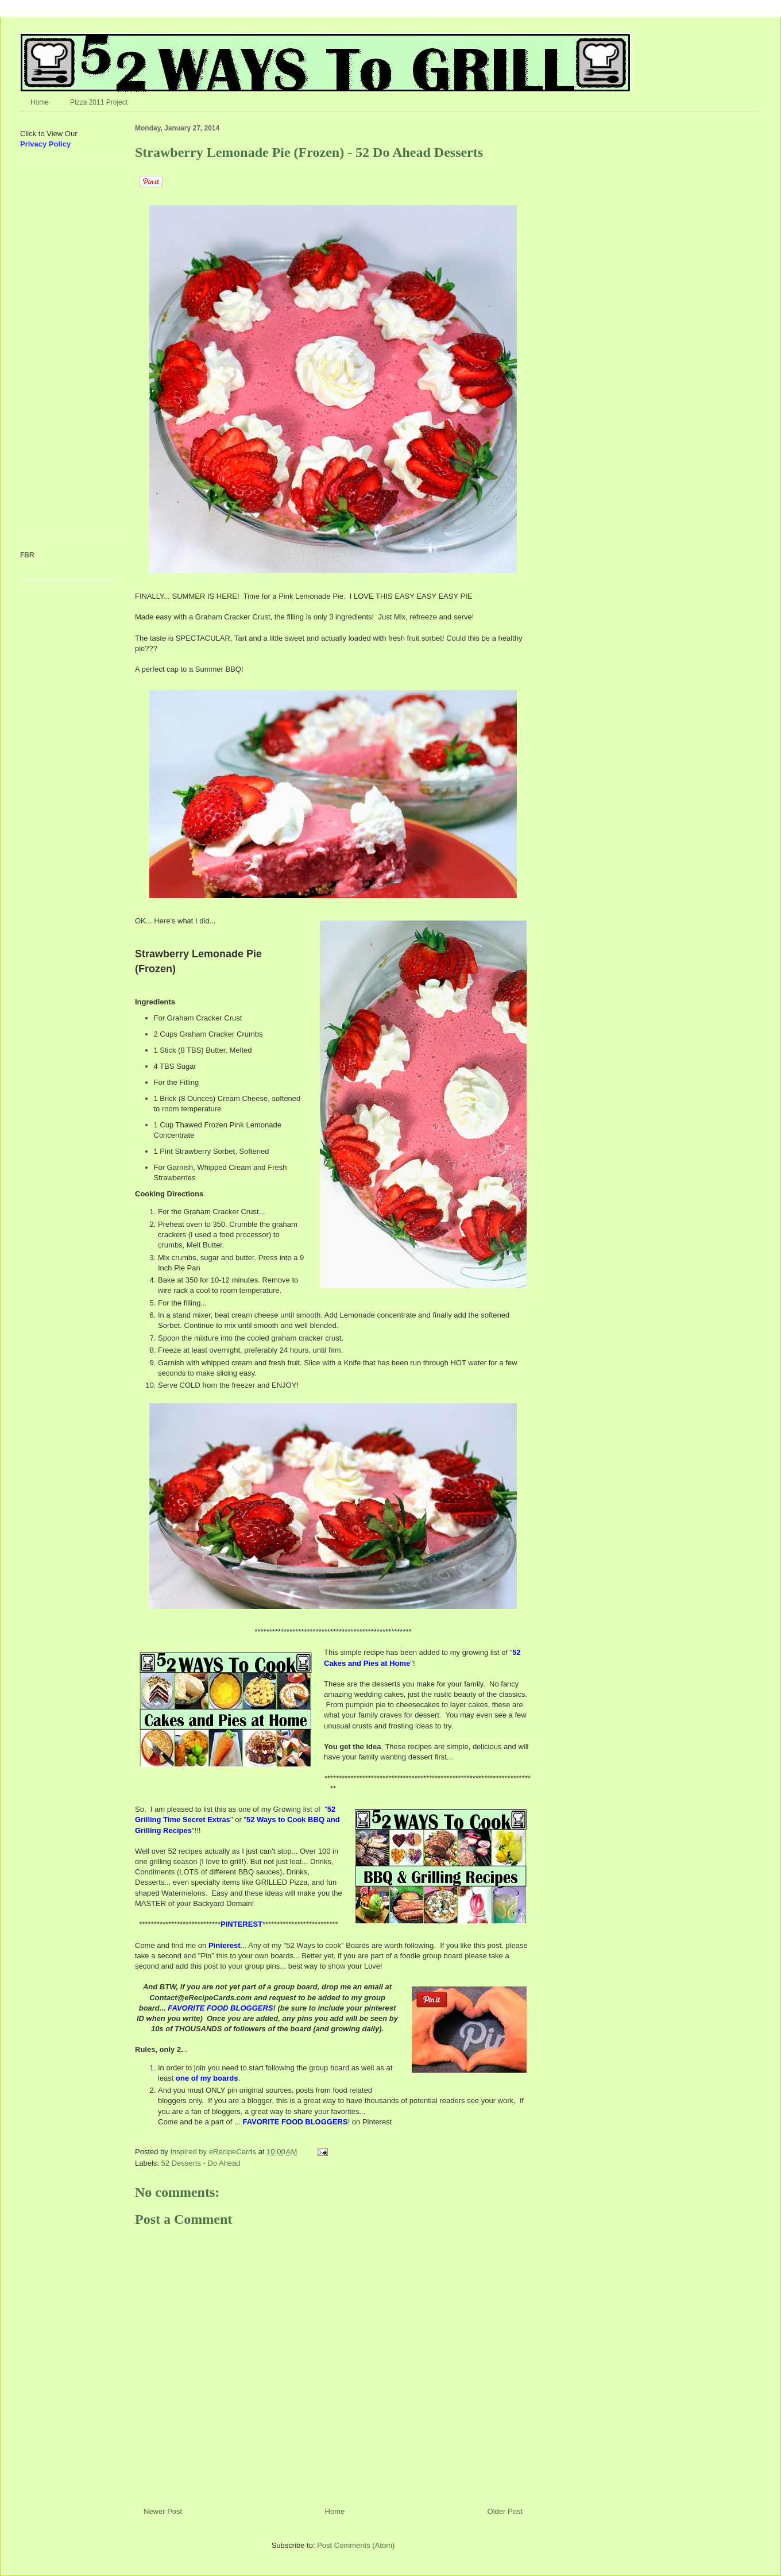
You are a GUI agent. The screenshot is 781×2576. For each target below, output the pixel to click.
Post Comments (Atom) (356, 2545)
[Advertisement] (54, 351)
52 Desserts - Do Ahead (201, 2163)
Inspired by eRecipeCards (214, 2151)
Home (39, 102)
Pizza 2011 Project (98, 102)
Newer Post (163, 2511)
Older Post (505, 2511)
